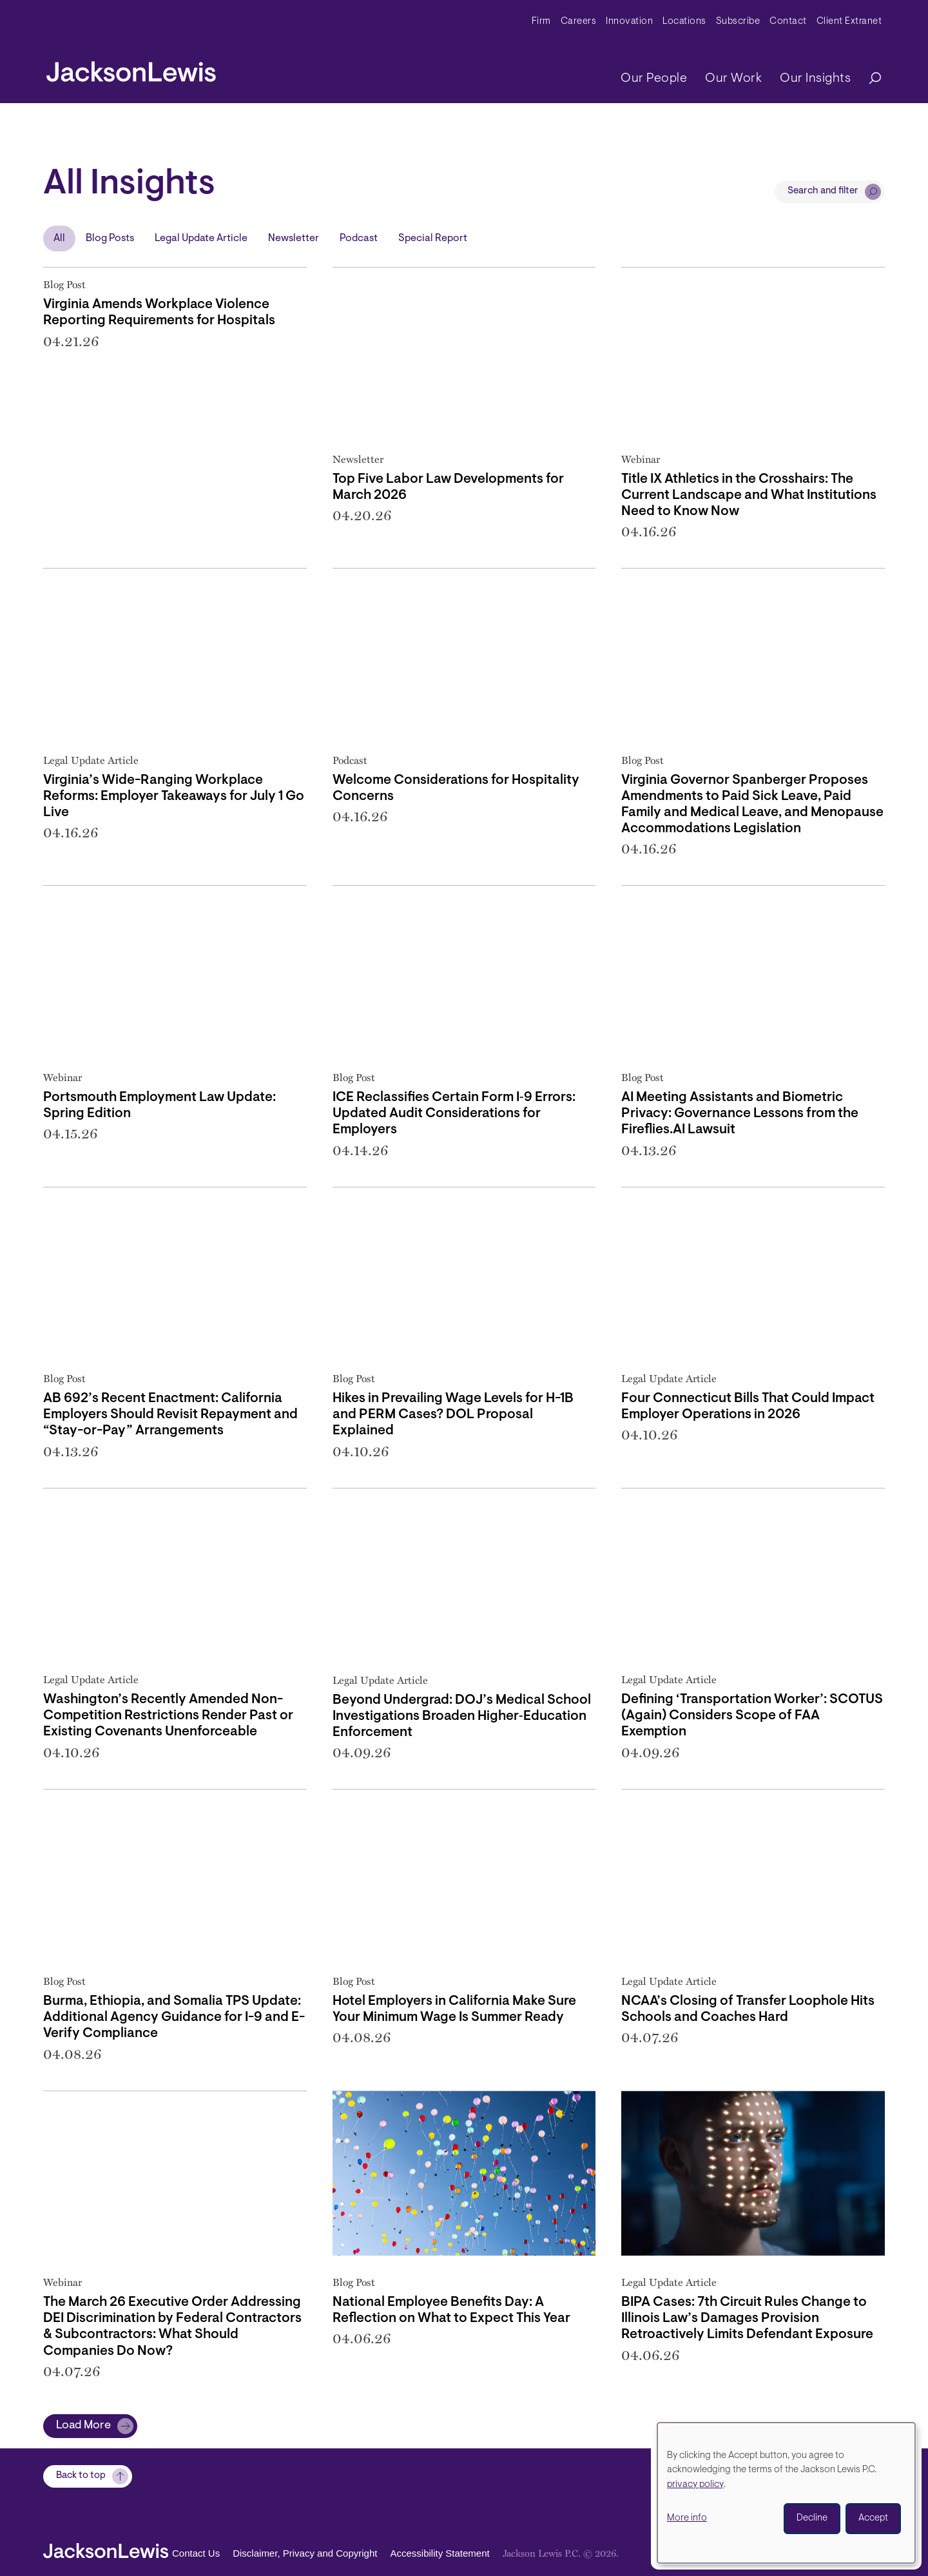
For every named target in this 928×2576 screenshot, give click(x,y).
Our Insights (815, 78)
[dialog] (786, 2493)
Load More (83, 2426)
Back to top (81, 2476)
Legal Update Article (201, 238)
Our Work (733, 78)
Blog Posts (110, 238)
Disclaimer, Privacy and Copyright (305, 2553)
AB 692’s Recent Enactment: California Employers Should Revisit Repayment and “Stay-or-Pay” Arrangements (170, 1415)
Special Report (432, 238)
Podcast (359, 238)
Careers (579, 21)
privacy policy (695, 2485)
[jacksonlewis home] (131, 68)
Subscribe (738, 21)
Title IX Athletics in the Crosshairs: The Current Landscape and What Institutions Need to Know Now (748, 495)
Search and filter (823, 191)
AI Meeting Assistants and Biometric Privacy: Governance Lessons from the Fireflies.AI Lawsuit (739, 1114)
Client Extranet (849, 21)
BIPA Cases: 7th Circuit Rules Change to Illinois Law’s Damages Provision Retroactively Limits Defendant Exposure (747, 2318)
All (59, 238)
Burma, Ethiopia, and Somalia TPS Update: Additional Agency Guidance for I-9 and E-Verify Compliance (174, 2017)
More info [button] (687, 2518)
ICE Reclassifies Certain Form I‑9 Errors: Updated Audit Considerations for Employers (454, 1114)
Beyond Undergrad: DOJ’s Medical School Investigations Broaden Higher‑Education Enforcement (462, 1716)
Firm (541, 21)
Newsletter (293, 238)
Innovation (629, 21)
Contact (788, 21)
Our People (654, 78)
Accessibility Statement (439, 2553)
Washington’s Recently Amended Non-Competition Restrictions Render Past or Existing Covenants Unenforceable (168, 1716)
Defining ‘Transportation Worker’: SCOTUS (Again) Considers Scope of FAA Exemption (752, 1716)
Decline (812, 2518)
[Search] (869, 79)
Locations (684, 21)
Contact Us (196, 2553)
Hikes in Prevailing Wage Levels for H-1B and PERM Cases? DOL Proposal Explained (453, 1415)
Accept (873, 2518)
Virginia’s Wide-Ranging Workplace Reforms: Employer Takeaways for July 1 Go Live (173, 796)
